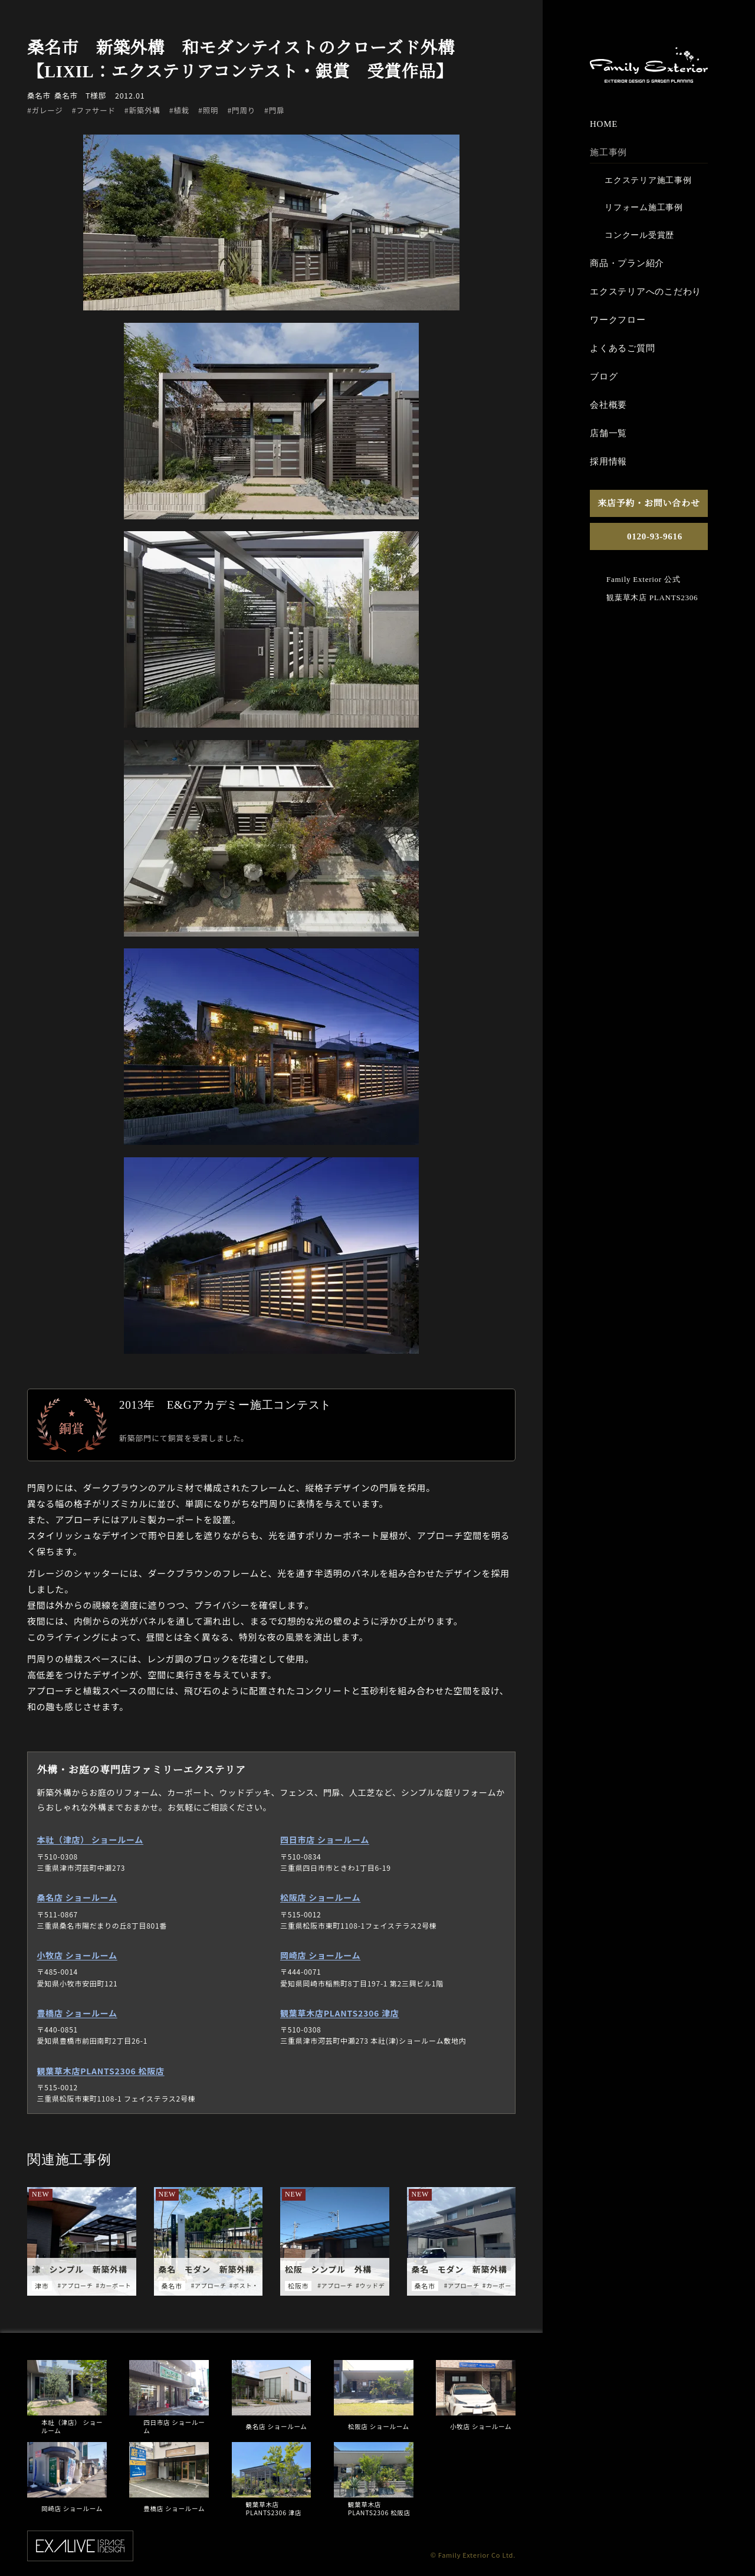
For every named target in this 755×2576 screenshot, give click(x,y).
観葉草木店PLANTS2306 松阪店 (101, 2070)
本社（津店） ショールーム (90, 1839)
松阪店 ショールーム (320, 1897)
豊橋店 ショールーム (77, 2012)
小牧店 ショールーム (77, 1955)
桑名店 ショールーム (77, 1897)
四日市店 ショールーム (324, 1839)
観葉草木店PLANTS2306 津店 (339, 2012)
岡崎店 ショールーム (320, 1955)
